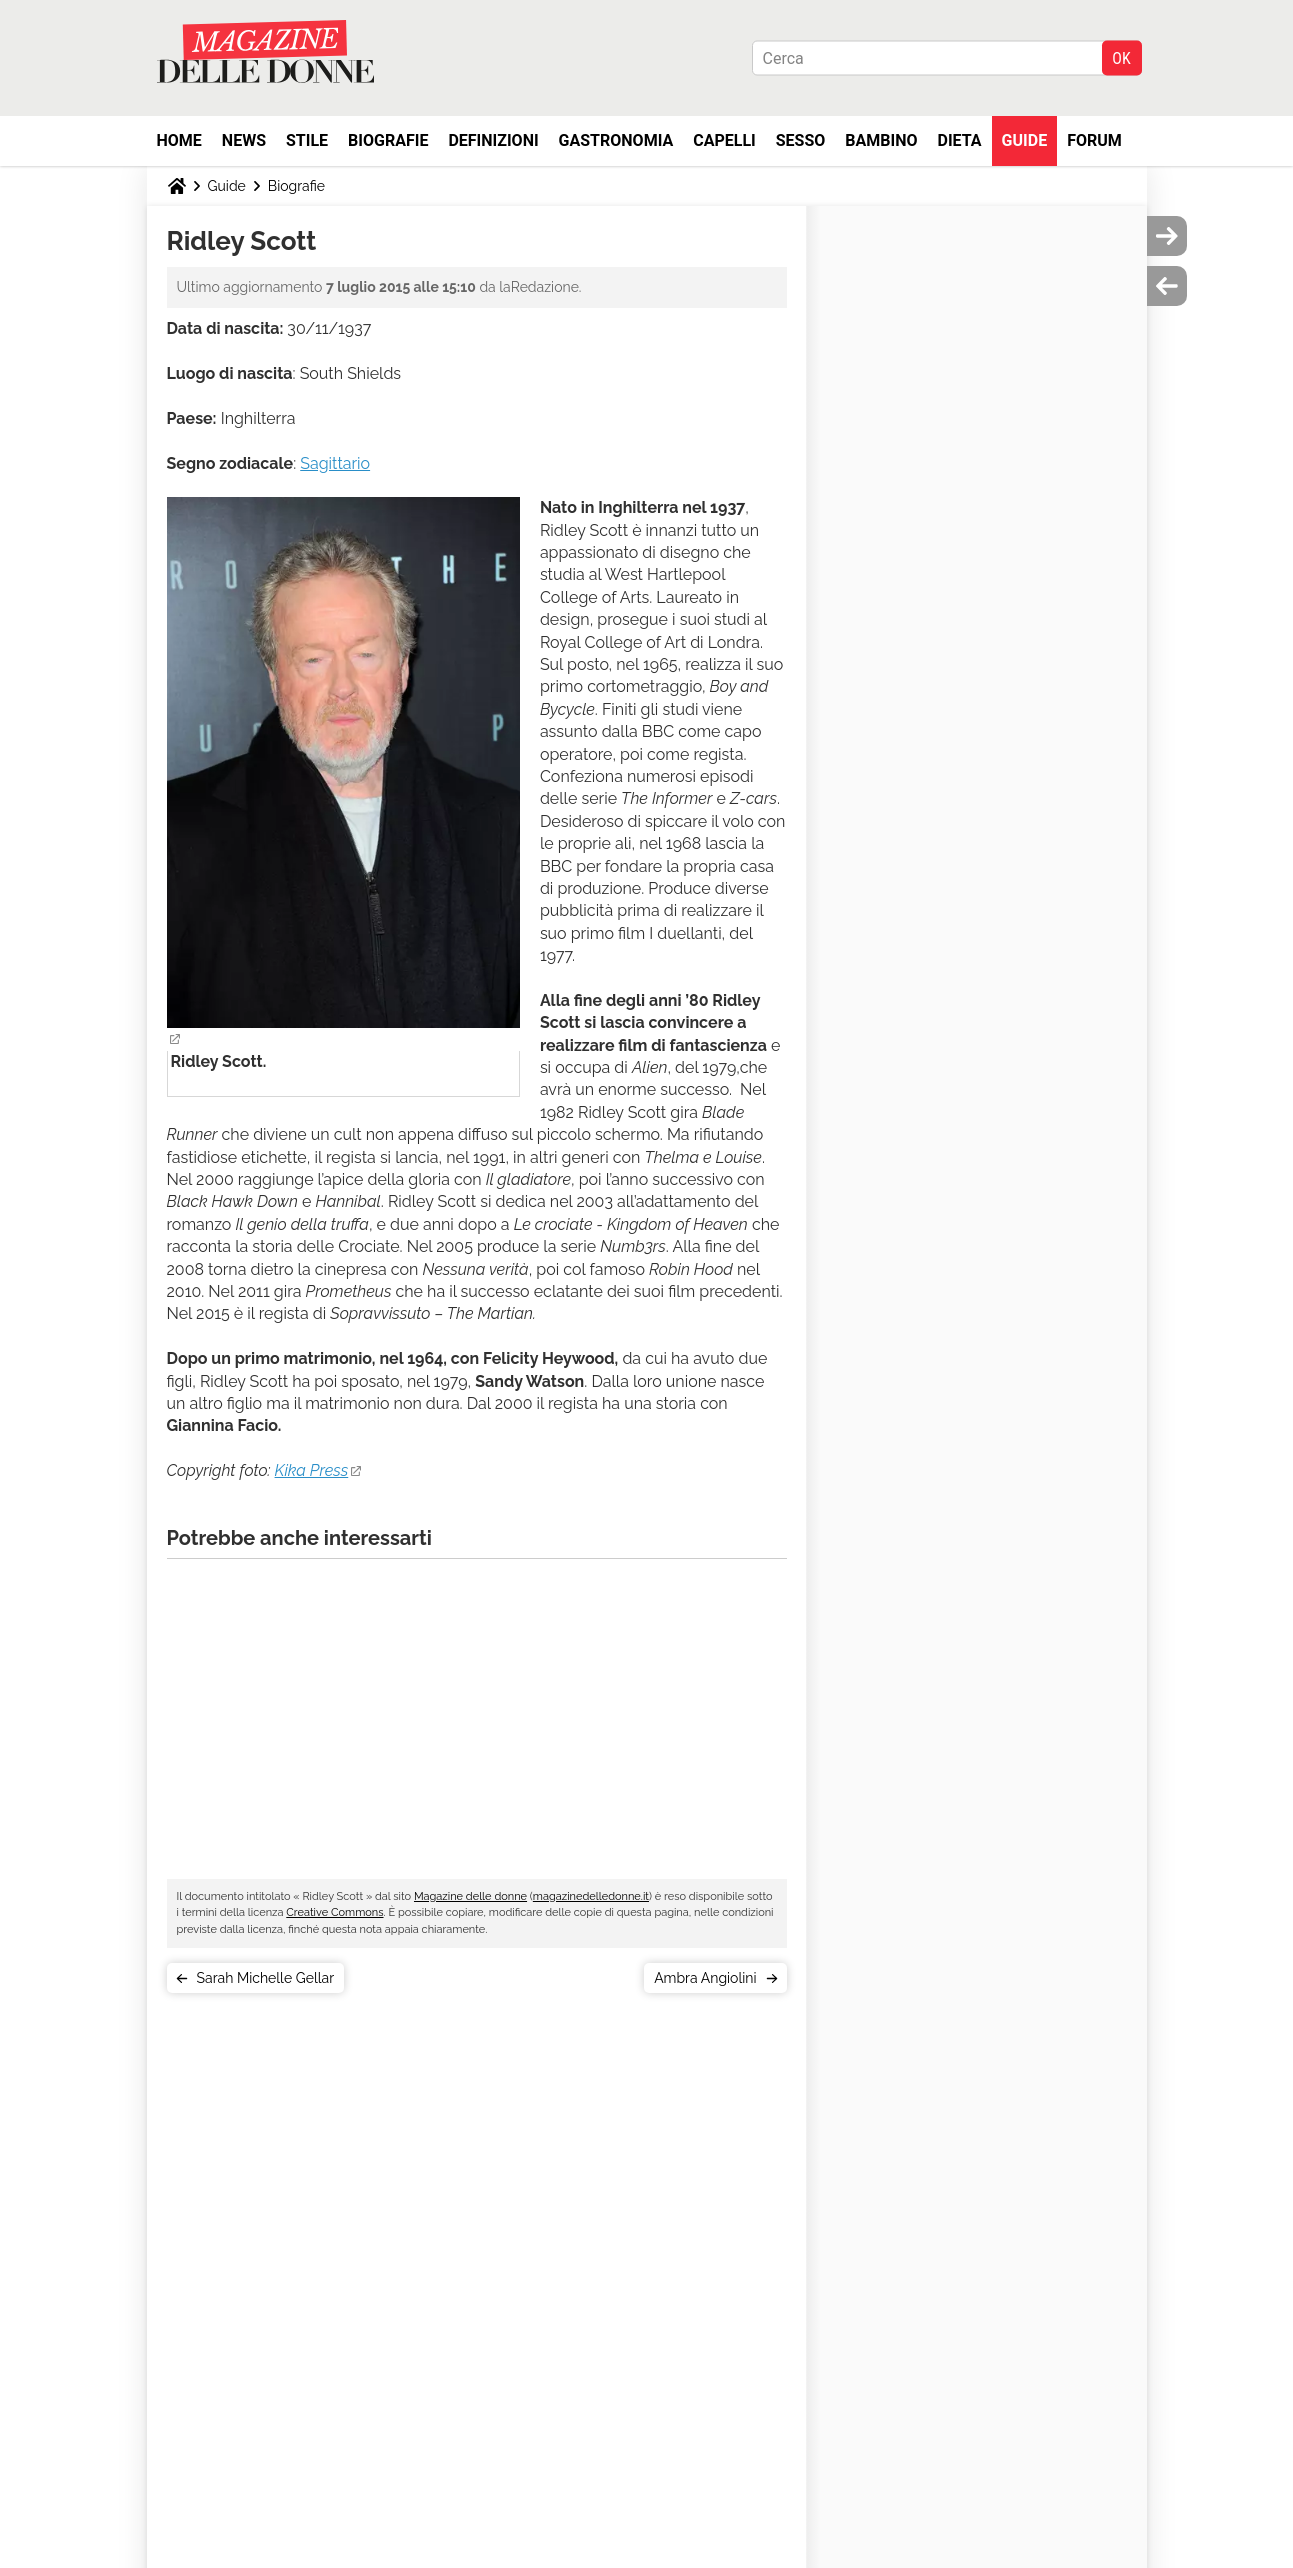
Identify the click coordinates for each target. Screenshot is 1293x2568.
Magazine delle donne (470, 1896)
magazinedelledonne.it (591, 1896)
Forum (1094, 140)
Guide (1025, 140)
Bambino (881, 140)
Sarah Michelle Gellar (266, 1978)
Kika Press (312, 1470)
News (244, 140)
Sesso (801, 140)
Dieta (960, 140)
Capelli (724, 140)
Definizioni (493, 140)
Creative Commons (334, 1912)
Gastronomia (616, 140)
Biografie (388, 140)
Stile (307, 140)
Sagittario (335, 463)
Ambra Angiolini (705, 1978)
